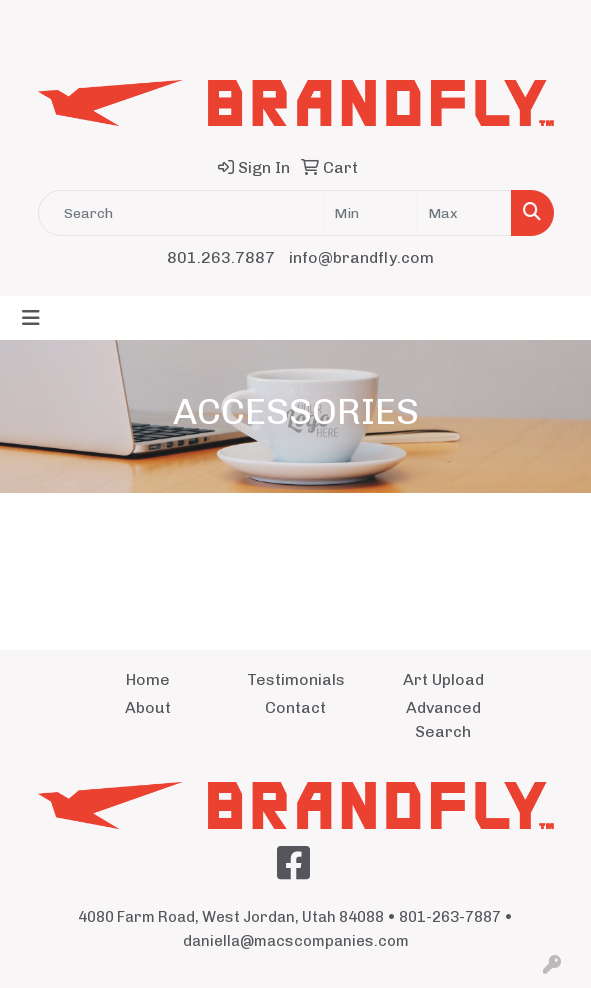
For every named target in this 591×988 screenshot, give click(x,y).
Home (148, 679)
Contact (295, 707)
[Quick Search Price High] (464, 213)
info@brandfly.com (361, 257)
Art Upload (443, 679)
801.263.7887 (221, 257)
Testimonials (296, 679)
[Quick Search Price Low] (370, 213)
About (148, 707)
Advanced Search (443, 719)
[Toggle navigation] (31, 318)
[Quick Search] (181, 213)
